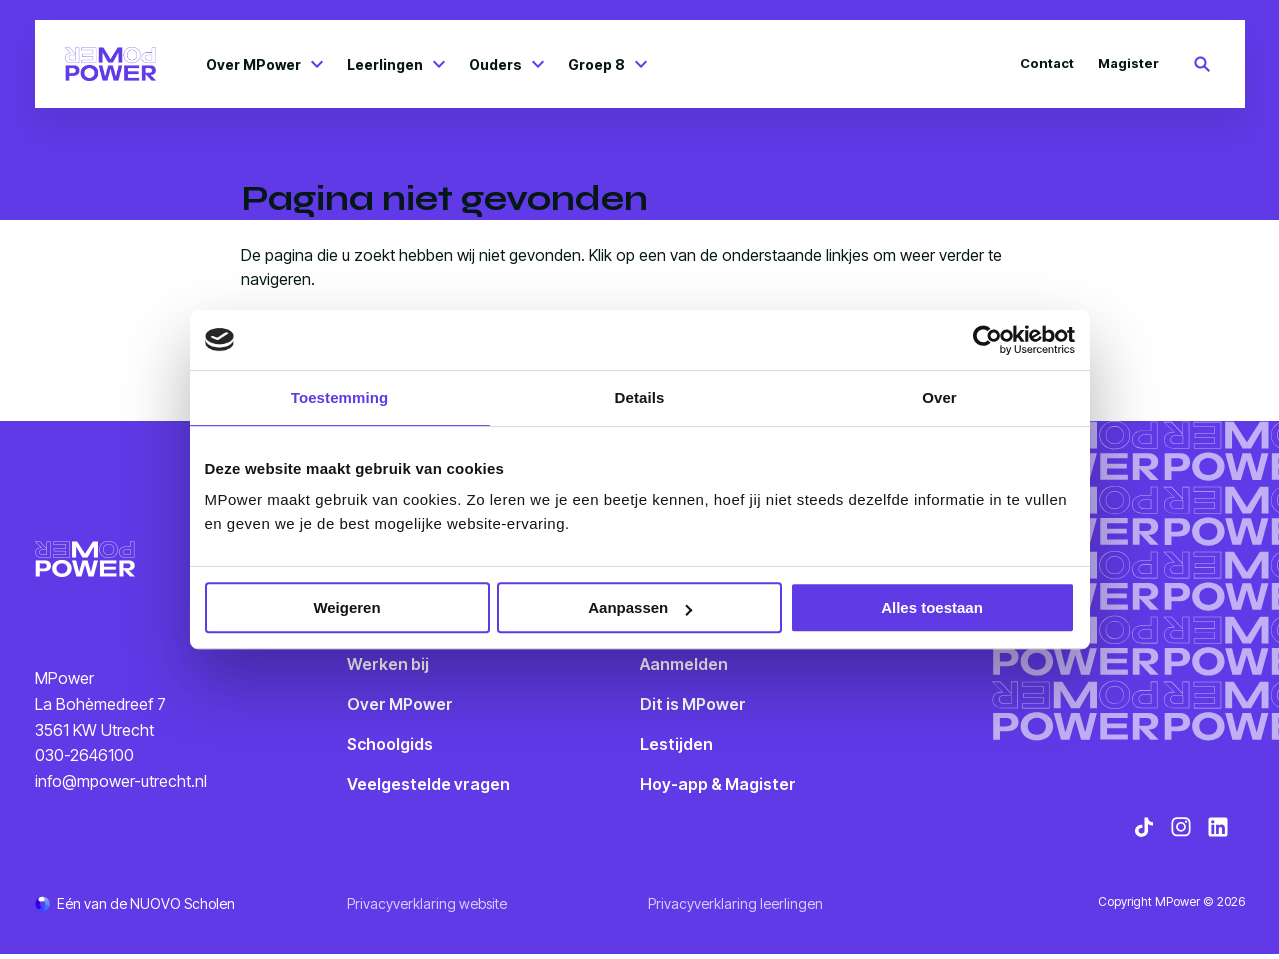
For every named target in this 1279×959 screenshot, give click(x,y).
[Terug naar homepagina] (111, 64)
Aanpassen (640, 607)
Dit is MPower (693, 704)
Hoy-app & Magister (718, 784)
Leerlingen (396, 64)
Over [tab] (939, 397)
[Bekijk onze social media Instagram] (1181, 832)
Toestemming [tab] (340, 397)
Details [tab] (640, 397)
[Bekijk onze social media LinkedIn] (1218, 832)
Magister (1128, 63)
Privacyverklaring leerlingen (735, 908)
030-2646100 (84, 758)
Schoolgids (390, 744)
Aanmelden (684, 664)
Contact (1047, 63)
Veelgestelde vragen (428, 784)
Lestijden (676, 744)
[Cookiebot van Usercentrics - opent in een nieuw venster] (987, 340)
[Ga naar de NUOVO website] (135, 908)
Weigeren (346, 607)
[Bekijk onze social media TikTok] (1144, 832)
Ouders (506, 64)
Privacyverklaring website (427, 908)
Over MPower (264, 64)
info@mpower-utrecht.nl (121, 783)
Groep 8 (607, 64)
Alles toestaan (932, 607)
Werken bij (388, 664)
